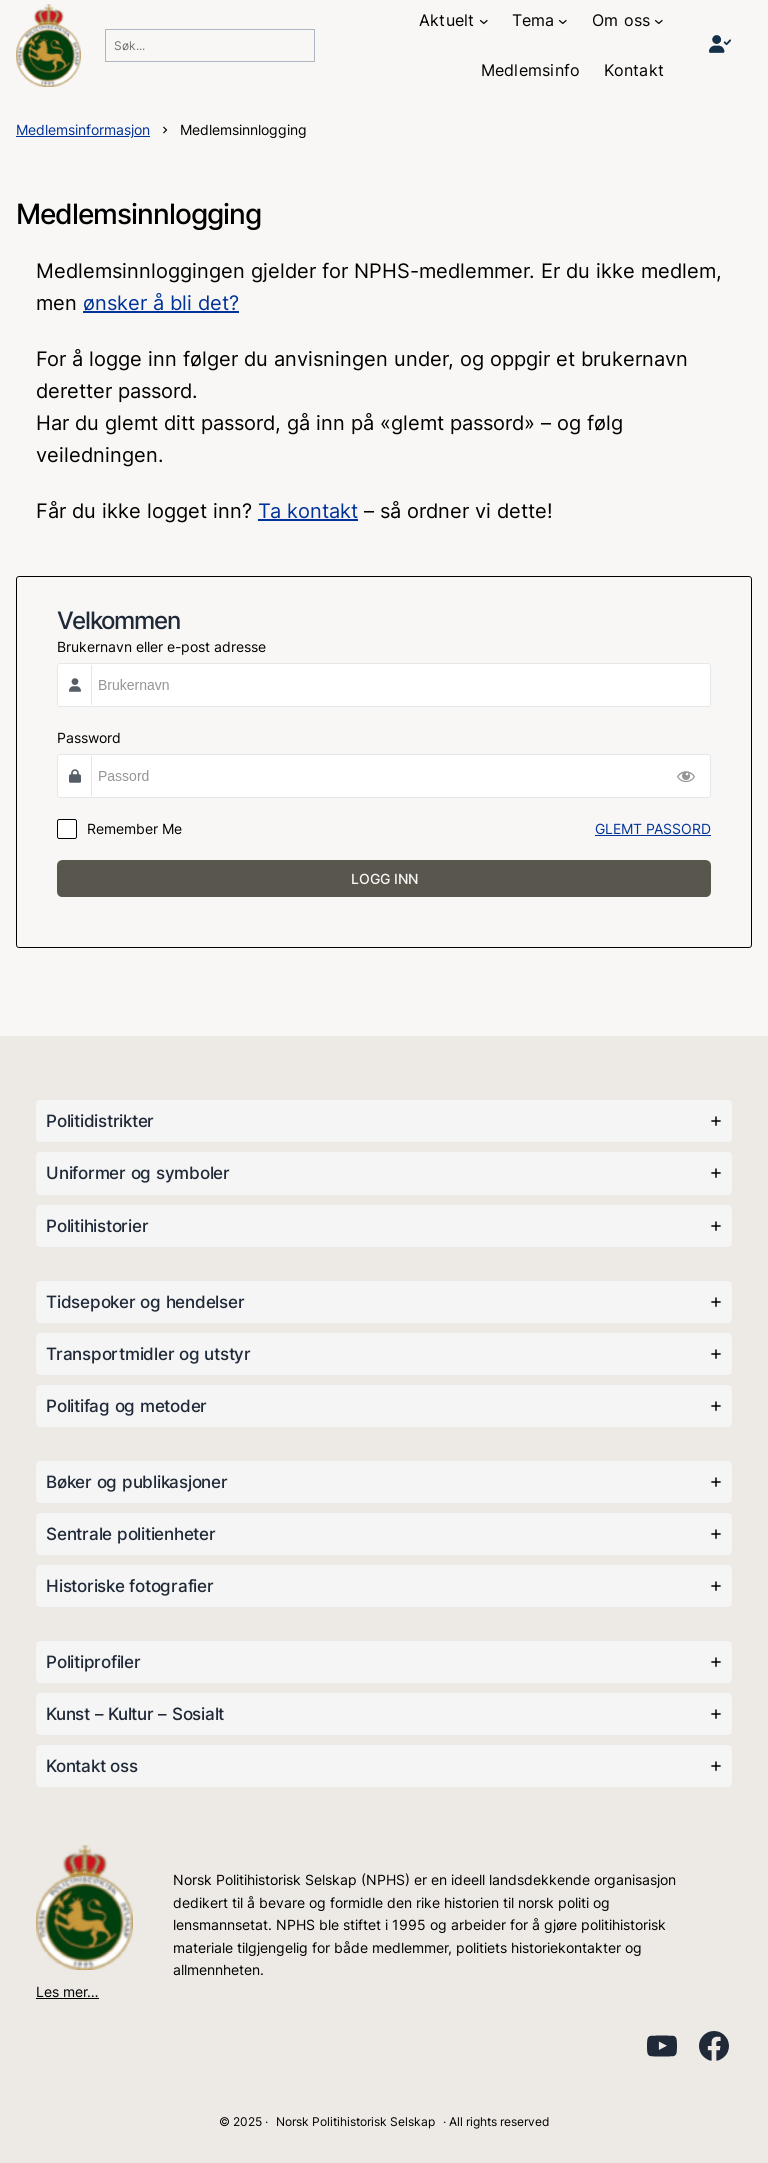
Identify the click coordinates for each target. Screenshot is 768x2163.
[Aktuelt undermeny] (484, 21)
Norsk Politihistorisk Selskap (355, 2121)
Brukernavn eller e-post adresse (161, 646)
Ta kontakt (308, 511)
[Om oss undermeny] (659, 21)
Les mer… (67, 1991)
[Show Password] (686, 776)
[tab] (384, 1121)
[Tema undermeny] (563, 21)
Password (89, 737)
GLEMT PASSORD (653, 828)
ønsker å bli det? (161, 303)
